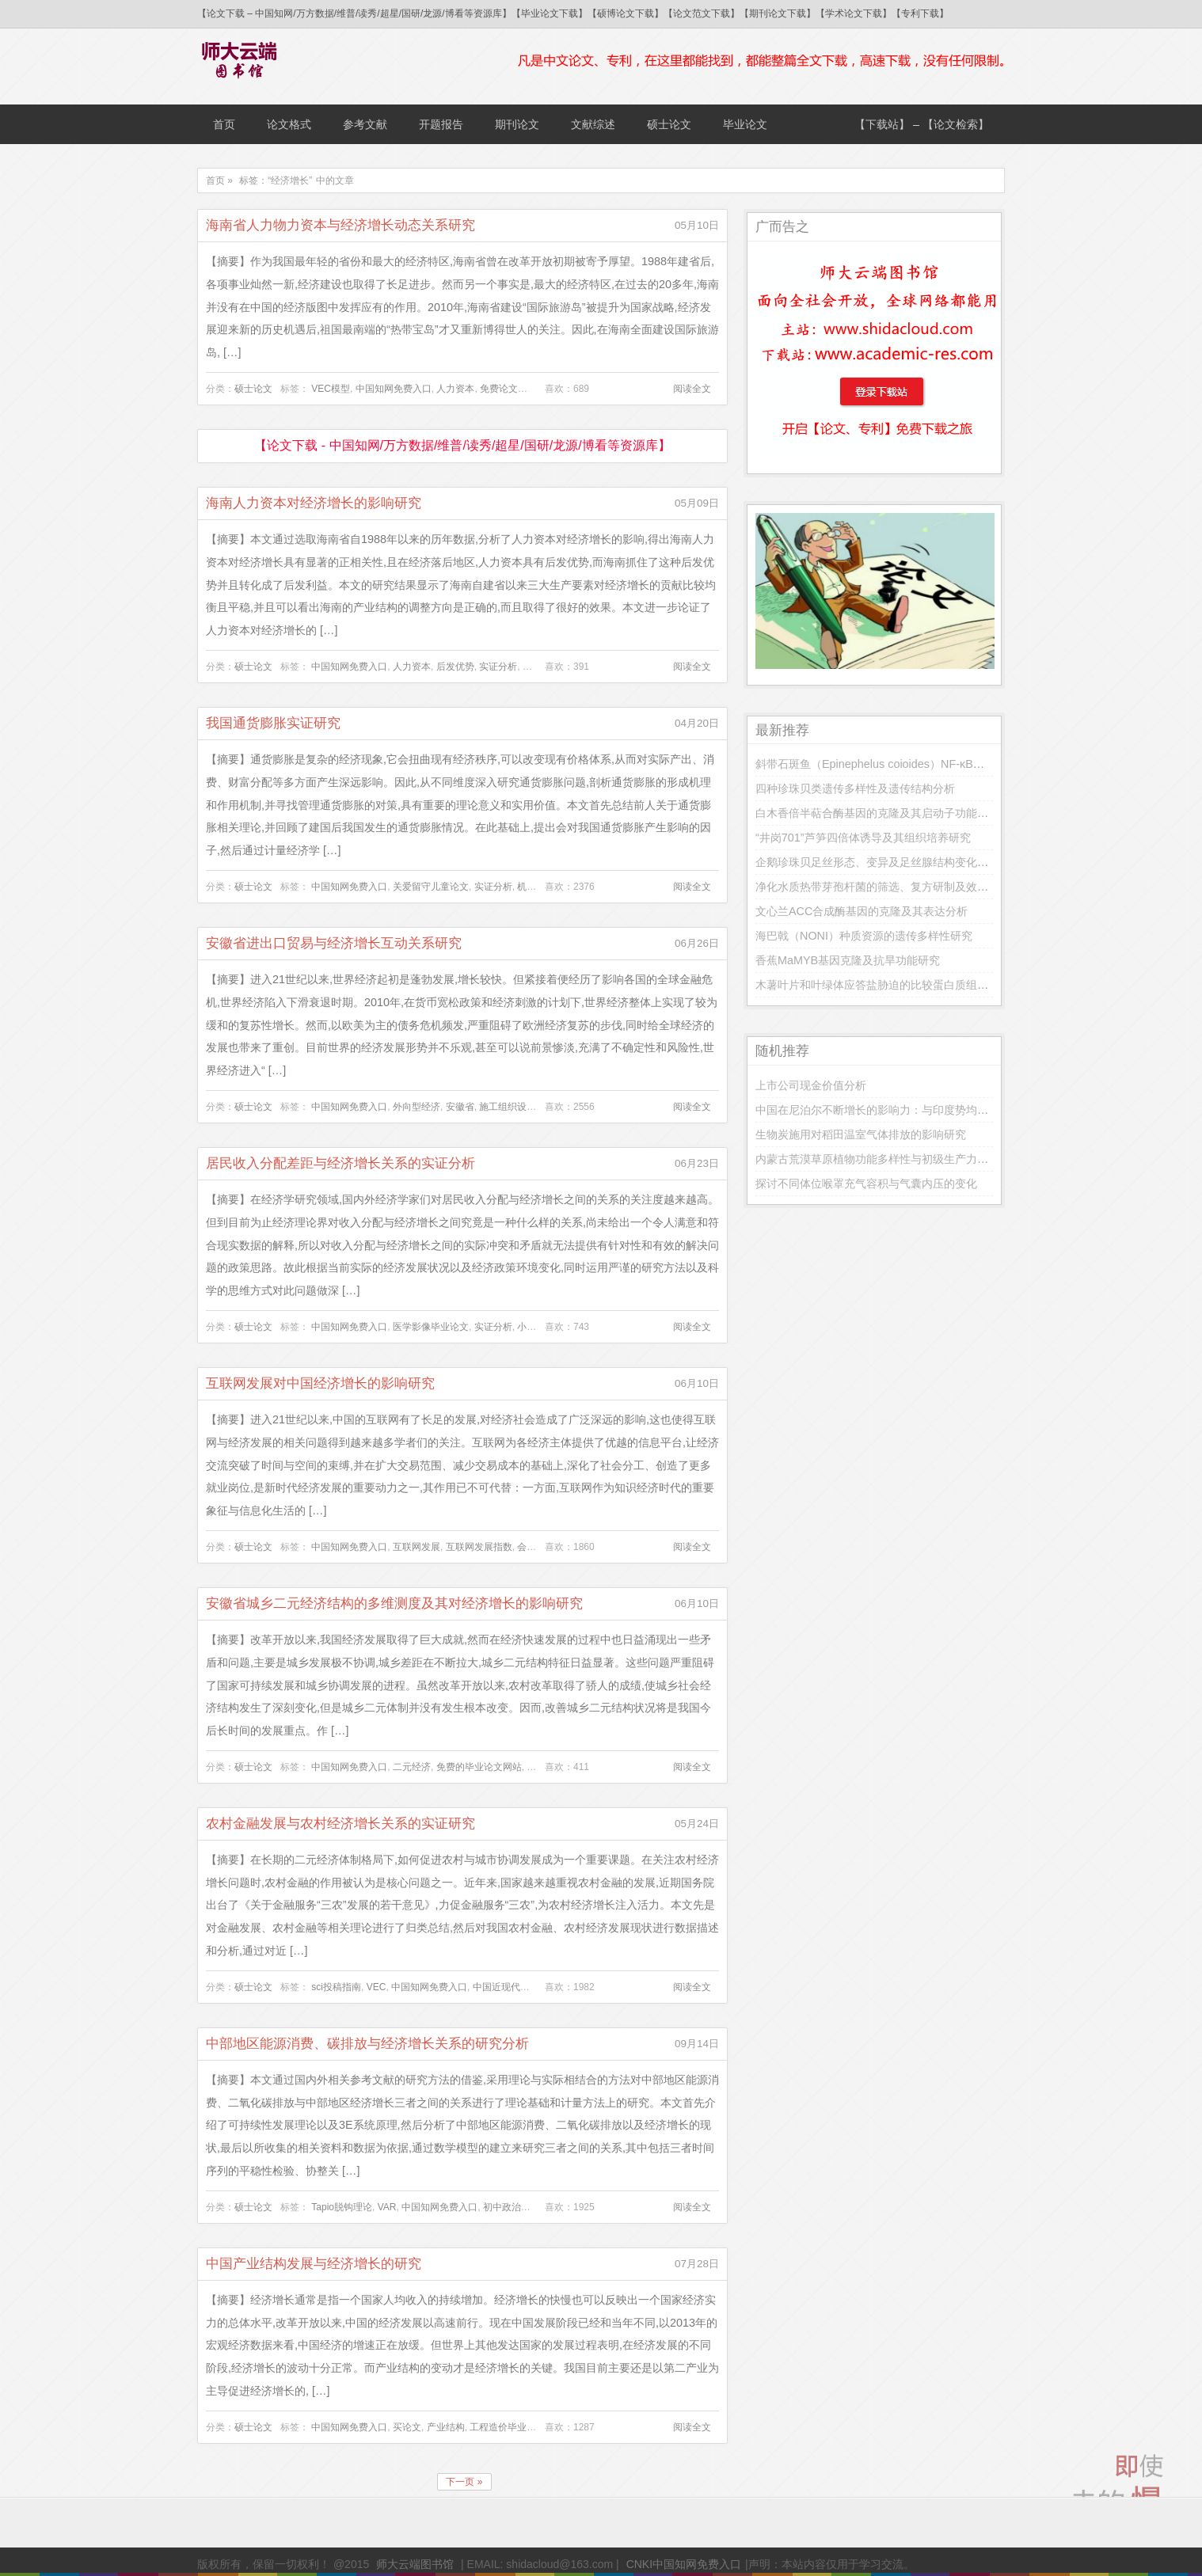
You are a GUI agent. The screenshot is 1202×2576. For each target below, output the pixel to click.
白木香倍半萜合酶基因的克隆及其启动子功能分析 (877, 813)
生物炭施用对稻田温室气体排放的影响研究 (860, 1134)
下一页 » (464, 2481)
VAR (387, 2207)
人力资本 (455, 388)
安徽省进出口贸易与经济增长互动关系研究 (334, 943)
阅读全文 (692, 388)
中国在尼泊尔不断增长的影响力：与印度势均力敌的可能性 (899, 1110)
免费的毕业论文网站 (479, 1766)
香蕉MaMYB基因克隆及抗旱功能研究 (847, 960)
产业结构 (446, 2427)
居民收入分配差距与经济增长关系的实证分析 (340, 1163)
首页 (224, 124)
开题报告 (441, 124)
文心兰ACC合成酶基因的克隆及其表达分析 (861, 911)
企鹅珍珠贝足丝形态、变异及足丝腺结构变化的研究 (882, 862)
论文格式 (289, 124)
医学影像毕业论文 (431, 1326)
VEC (376, 1987)
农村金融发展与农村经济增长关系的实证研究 (340, 1823)
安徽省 (460, 1106)
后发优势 (455, 666)
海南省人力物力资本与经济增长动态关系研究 (340, 225)
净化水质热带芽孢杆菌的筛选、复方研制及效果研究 (882, 886)
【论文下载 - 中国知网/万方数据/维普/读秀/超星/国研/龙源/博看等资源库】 (462, 445)
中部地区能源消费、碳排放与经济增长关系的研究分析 (367, 2043)
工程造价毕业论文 (508, 2427)
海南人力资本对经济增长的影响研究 (313, 503)
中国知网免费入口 (394, 388)
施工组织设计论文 (517, 1106)
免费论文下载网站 (518, 388)
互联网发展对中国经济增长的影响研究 (320, 1383)
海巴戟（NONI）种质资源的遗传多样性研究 (863, 935)
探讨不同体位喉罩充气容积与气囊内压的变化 (866, 1183)
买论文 (407, 2427)
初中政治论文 (511, 2207)
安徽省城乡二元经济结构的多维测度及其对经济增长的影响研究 (394, 1603)
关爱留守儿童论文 (431, 886)
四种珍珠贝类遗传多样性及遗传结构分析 (855, 788)
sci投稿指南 (336, 1987)
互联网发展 (416, 1546)
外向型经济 (416, 1106)
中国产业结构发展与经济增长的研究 (313, 2263)
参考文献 (365, 124)
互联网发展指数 (479, 1546)
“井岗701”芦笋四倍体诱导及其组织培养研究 (863, 837)
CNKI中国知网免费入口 (683, 2564)
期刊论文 (517, 124)
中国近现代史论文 (511, 1987)
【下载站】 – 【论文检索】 (921, 124)
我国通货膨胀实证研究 (273, 723)
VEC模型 (330, 388)
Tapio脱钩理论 (341, 2207)
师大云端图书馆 (415, 2564)
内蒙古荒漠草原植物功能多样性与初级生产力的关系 (882, 1159)
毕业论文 (745, 124)
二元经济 (412, 1766)
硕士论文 (669, 124)
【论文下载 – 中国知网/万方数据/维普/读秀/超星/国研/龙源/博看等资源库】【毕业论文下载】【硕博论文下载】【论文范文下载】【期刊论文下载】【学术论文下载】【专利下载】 (573, 13)
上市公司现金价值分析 (810, 1085)
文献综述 (593, 124)
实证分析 (498, 666)
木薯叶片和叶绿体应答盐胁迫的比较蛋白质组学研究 (882, 984)
